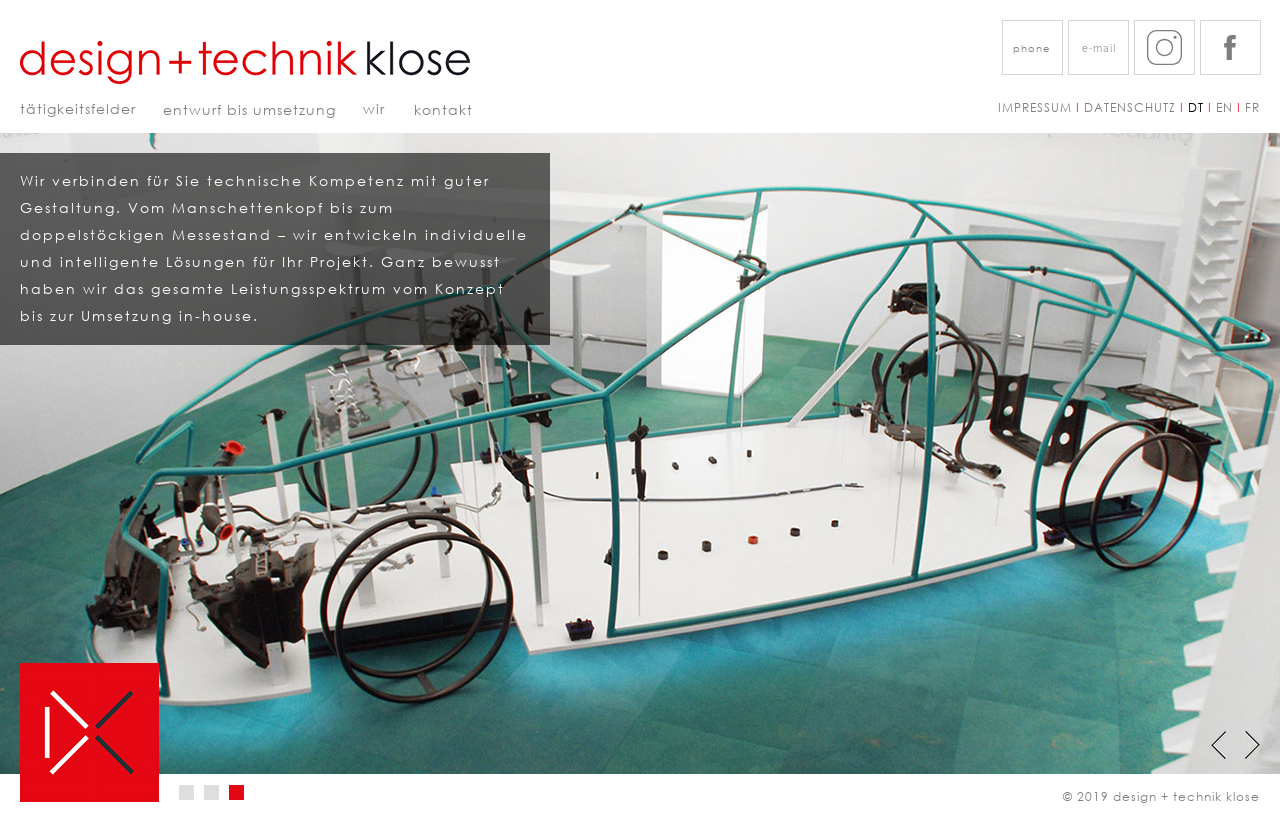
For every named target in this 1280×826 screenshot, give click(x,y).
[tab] (186, 792)
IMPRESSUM (1041, 107)
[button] (1032, 47)
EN (1224, 107)
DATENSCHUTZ (1130, 107)
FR (1252, 107)
